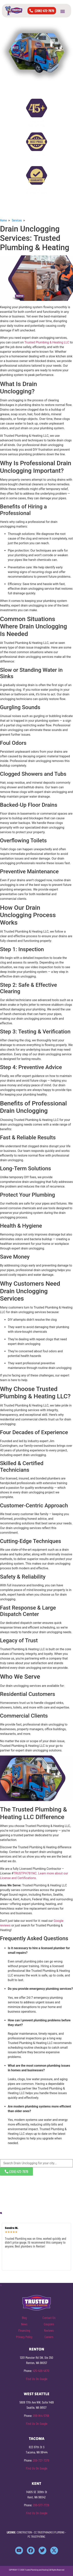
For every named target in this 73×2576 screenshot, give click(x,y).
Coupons (49, 2324)
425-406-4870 (41, 2370)
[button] (62, 11)
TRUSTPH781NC (25, 1873)
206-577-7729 (41, 2505)
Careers (48, 2337)
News (24, 2324)
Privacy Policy (24, 2337)
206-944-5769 (41, 2415)
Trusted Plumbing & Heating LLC (46, 342)
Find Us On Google (36, 2379)
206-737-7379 (41, 2460)
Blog (24, 2317)
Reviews (49, 2330)
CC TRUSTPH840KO (32, 202)
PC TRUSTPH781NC (36, 2536)
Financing (24, 2330)
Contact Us (48, 2317)
